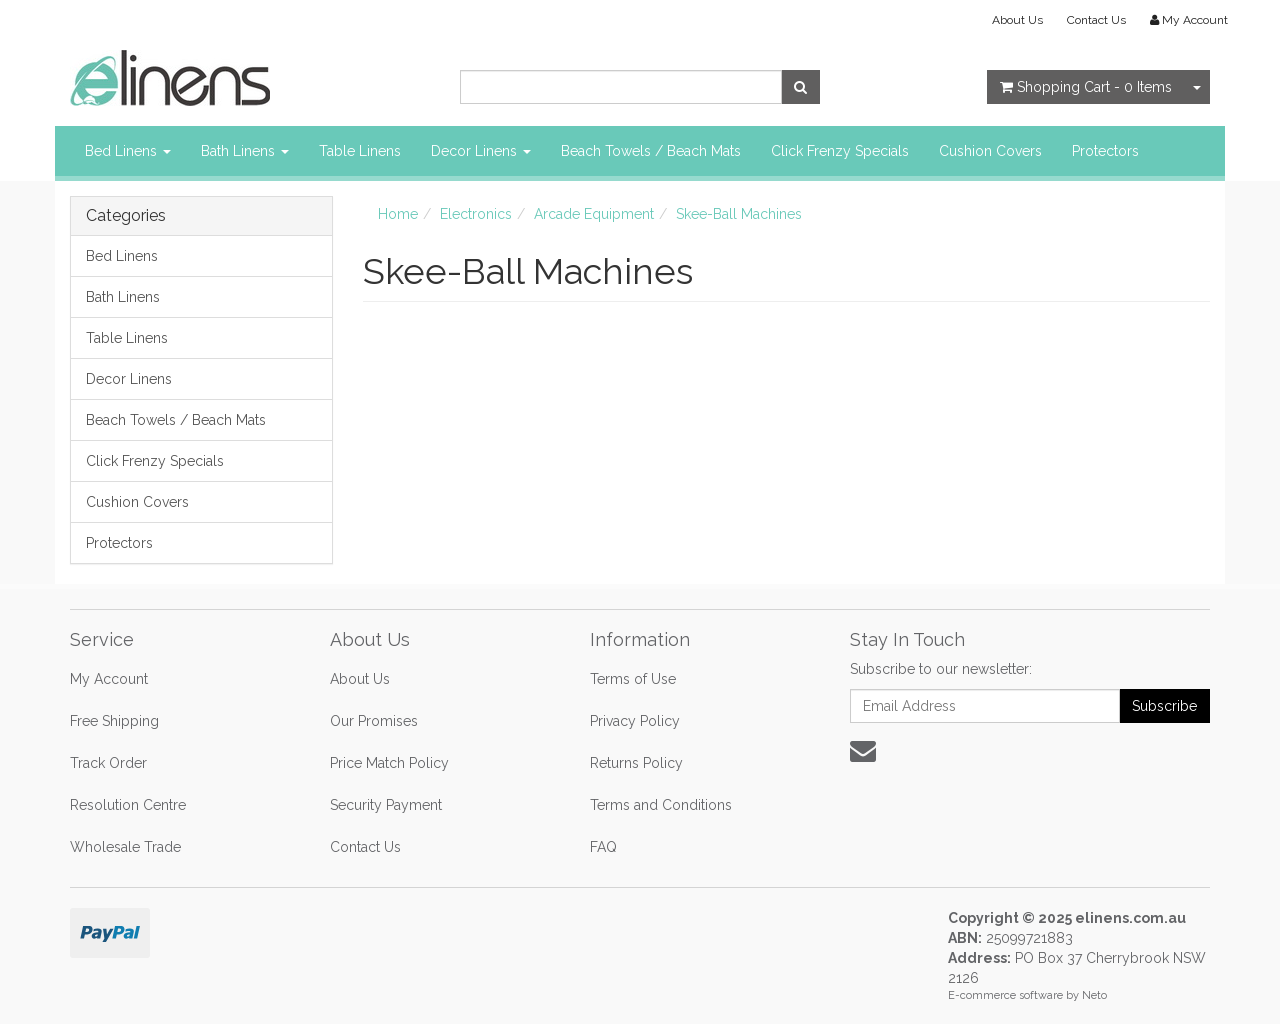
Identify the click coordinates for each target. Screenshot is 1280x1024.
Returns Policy (636, 763)
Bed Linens (128, 151)
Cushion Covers (990, 151)
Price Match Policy (389, 763)
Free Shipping (114, 721)
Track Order (108, 763)
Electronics (476, 214)
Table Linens (360, 151)
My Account (109, 679)
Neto (1094, 995)
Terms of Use (633, 679)
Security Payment (386, 805)
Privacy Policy (635, 721)
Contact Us (1096, 20)
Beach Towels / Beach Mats (651, 151)
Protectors (1105, 151)
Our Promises (374, 721)
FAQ (603, 847)
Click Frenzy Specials (840, 151)
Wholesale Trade (125, 847)
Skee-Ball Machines (739, 214)
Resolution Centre (128, 805)
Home (398, 214)
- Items (1086, 87)
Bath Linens (245, 151)
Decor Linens (481, 151)
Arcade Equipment (594, 214)
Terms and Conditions (661, 805)
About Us (1017, 20)
